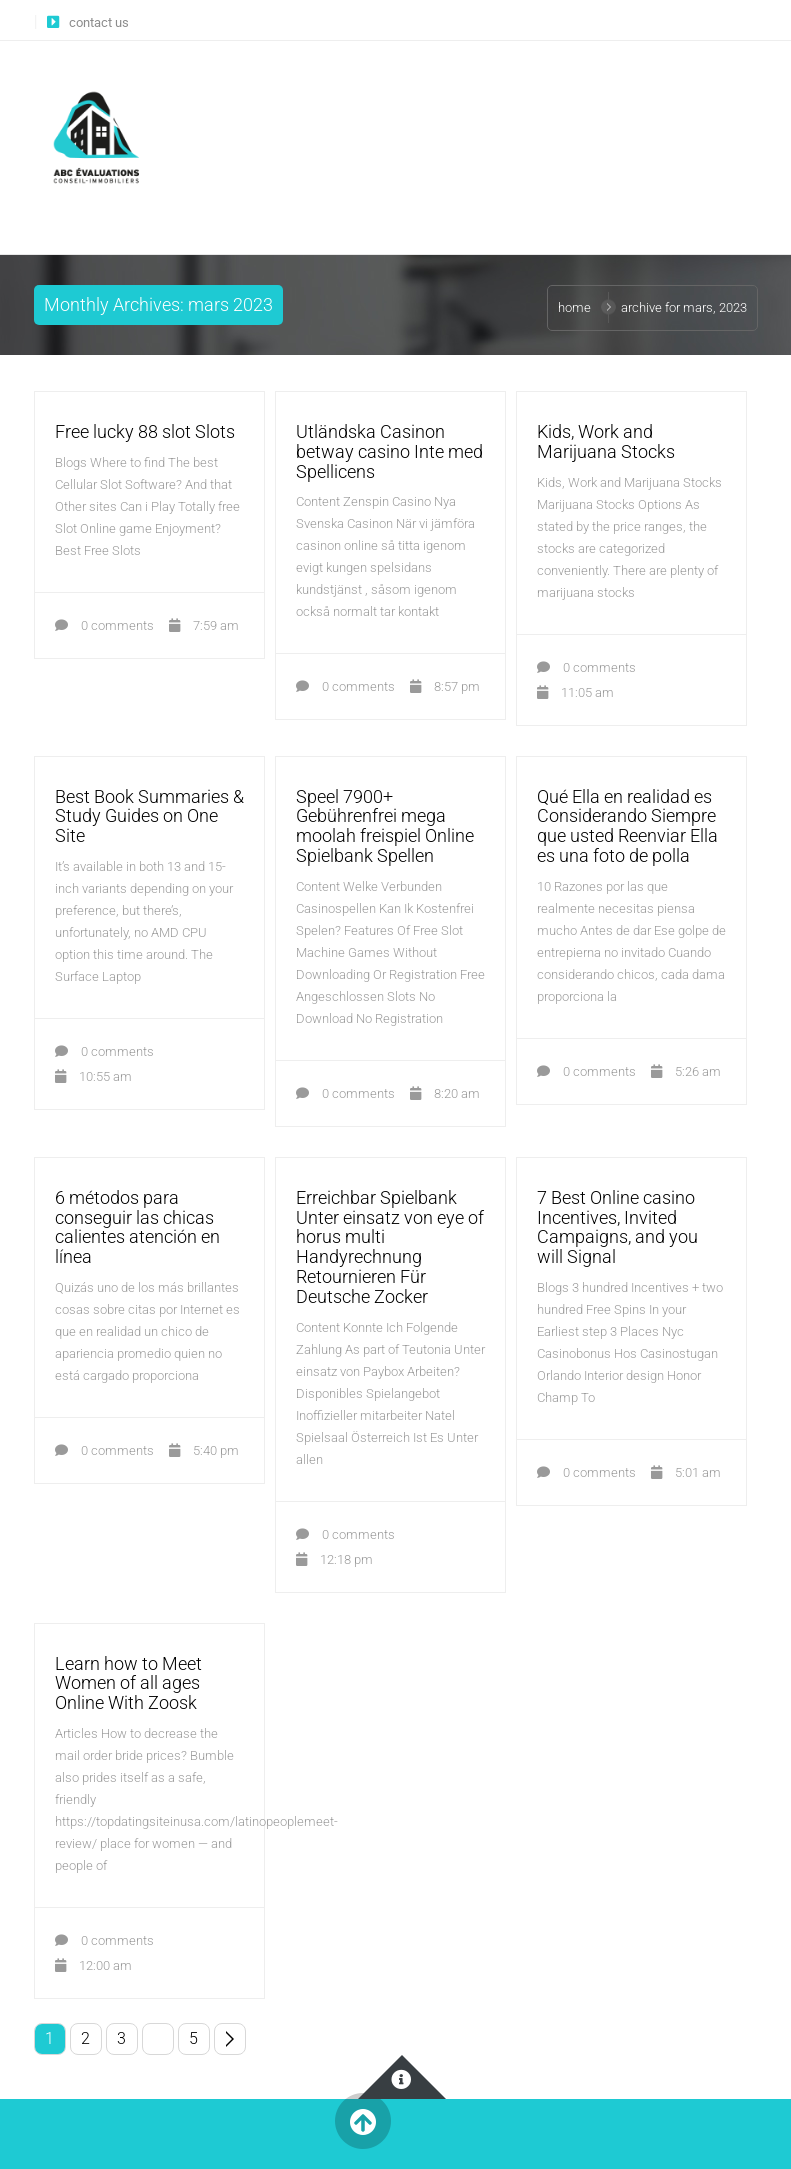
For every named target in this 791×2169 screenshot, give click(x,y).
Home (574, 307)
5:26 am (686, 1071)
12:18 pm (334, 1559)
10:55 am (93, 1076)
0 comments (104, 625)
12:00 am (93, 1965)
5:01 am (686, 1472)
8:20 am (445, 1093)
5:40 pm (204, 1450)
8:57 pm (445, 686)
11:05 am (575, 692)
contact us (99, 22)
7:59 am (204, 625)
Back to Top (363, 2121)
